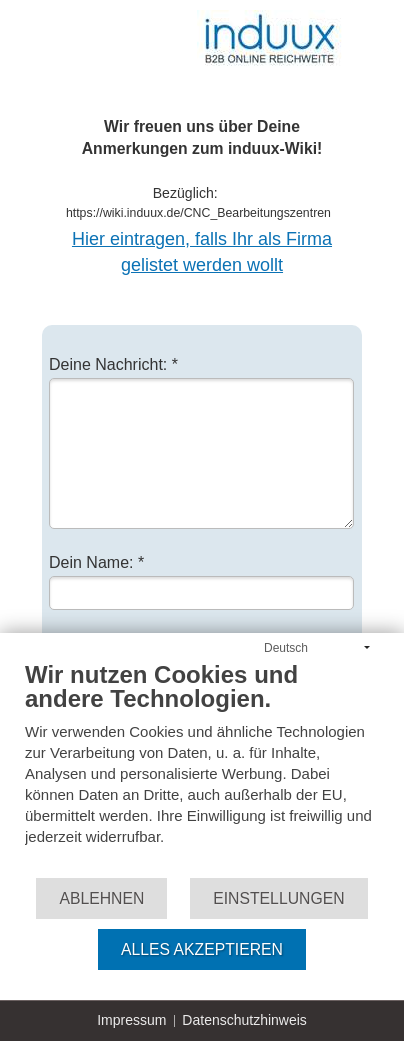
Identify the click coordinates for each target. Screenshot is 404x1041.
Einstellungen (278, 898)
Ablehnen (101, 898)
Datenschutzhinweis (244, 1020)
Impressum (131, 1020)
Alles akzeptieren (202, 949)
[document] (202, 768)
